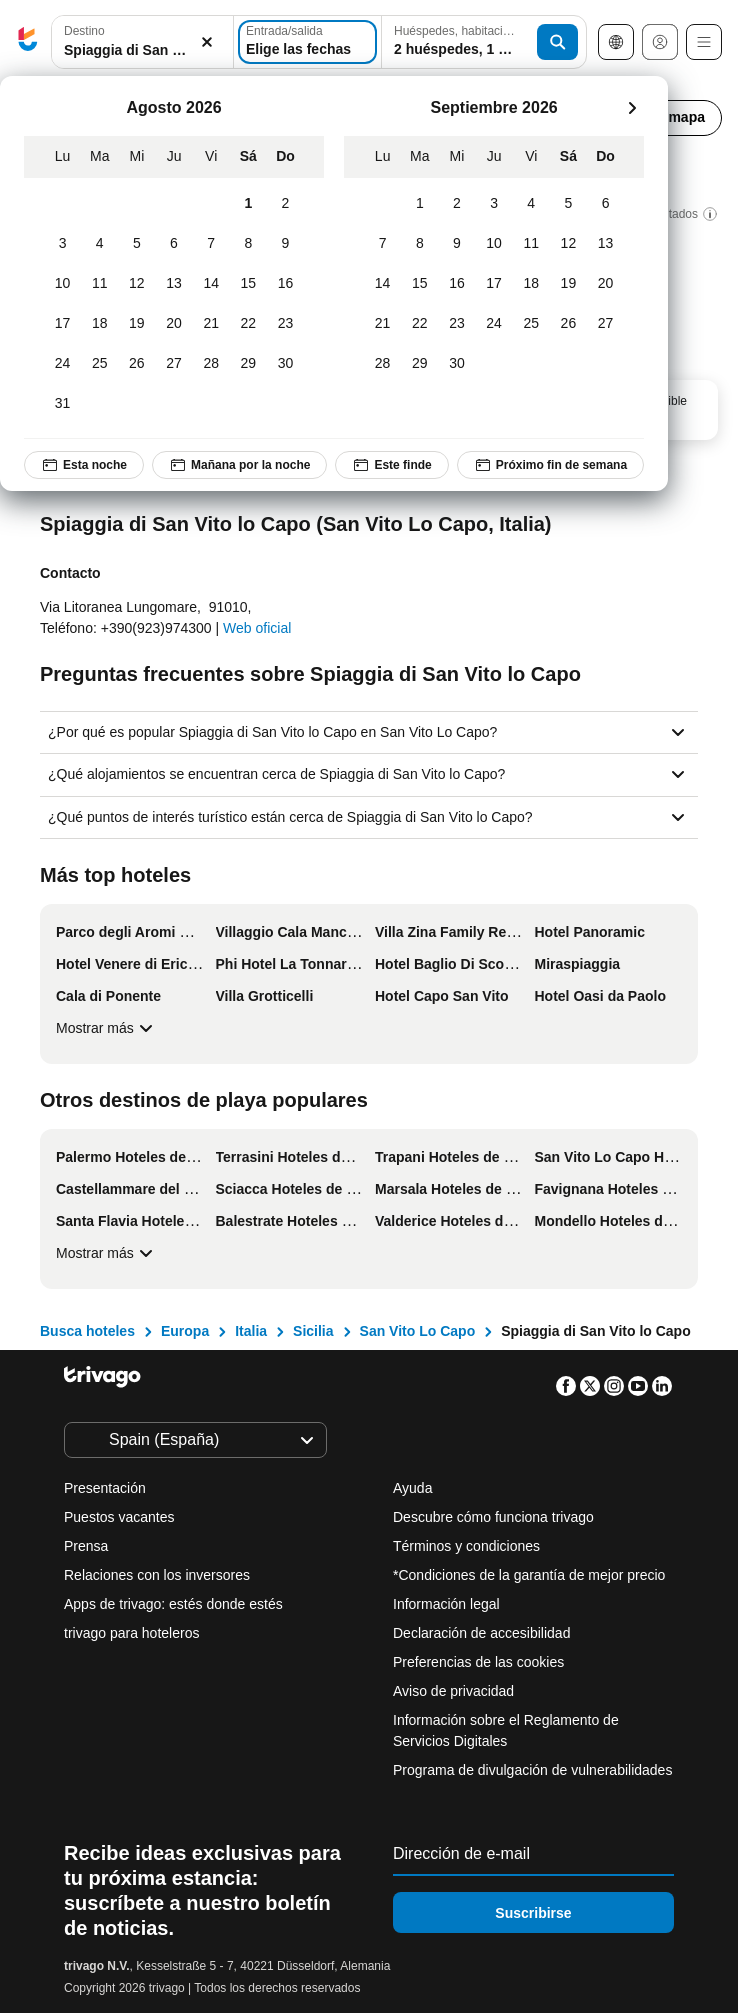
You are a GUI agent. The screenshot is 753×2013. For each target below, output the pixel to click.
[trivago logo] (28, 42)
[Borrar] (207, 42)
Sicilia (313, 1331)
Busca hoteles (87, 1331)
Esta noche (84, 465)
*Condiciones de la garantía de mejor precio (529, 1575)
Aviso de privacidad (453, 1691)
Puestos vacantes (119, 1517)
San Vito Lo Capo (418, 1331)
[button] (142, 42)
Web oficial (257, 628)
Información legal (446, 1604)
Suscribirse (533, 1913)
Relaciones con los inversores (157, 1575)
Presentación (105, 1488)
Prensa (86, 1546)
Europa (185, 1331)
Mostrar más (107, 1028)
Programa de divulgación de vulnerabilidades (532, 1770)
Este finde (391, 465)
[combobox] (142, 42)
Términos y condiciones (466, 1546)
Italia (251, 1331)
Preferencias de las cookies (480, 1662)
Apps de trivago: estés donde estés (173, 1604)
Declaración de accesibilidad (481, 1633)
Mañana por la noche (239, 465)
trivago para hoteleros (131, 1633)
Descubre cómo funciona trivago (493, 1517)
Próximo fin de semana (550, 465)
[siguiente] (632, 108)
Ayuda (412, 1488)
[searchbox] (142, 50)
